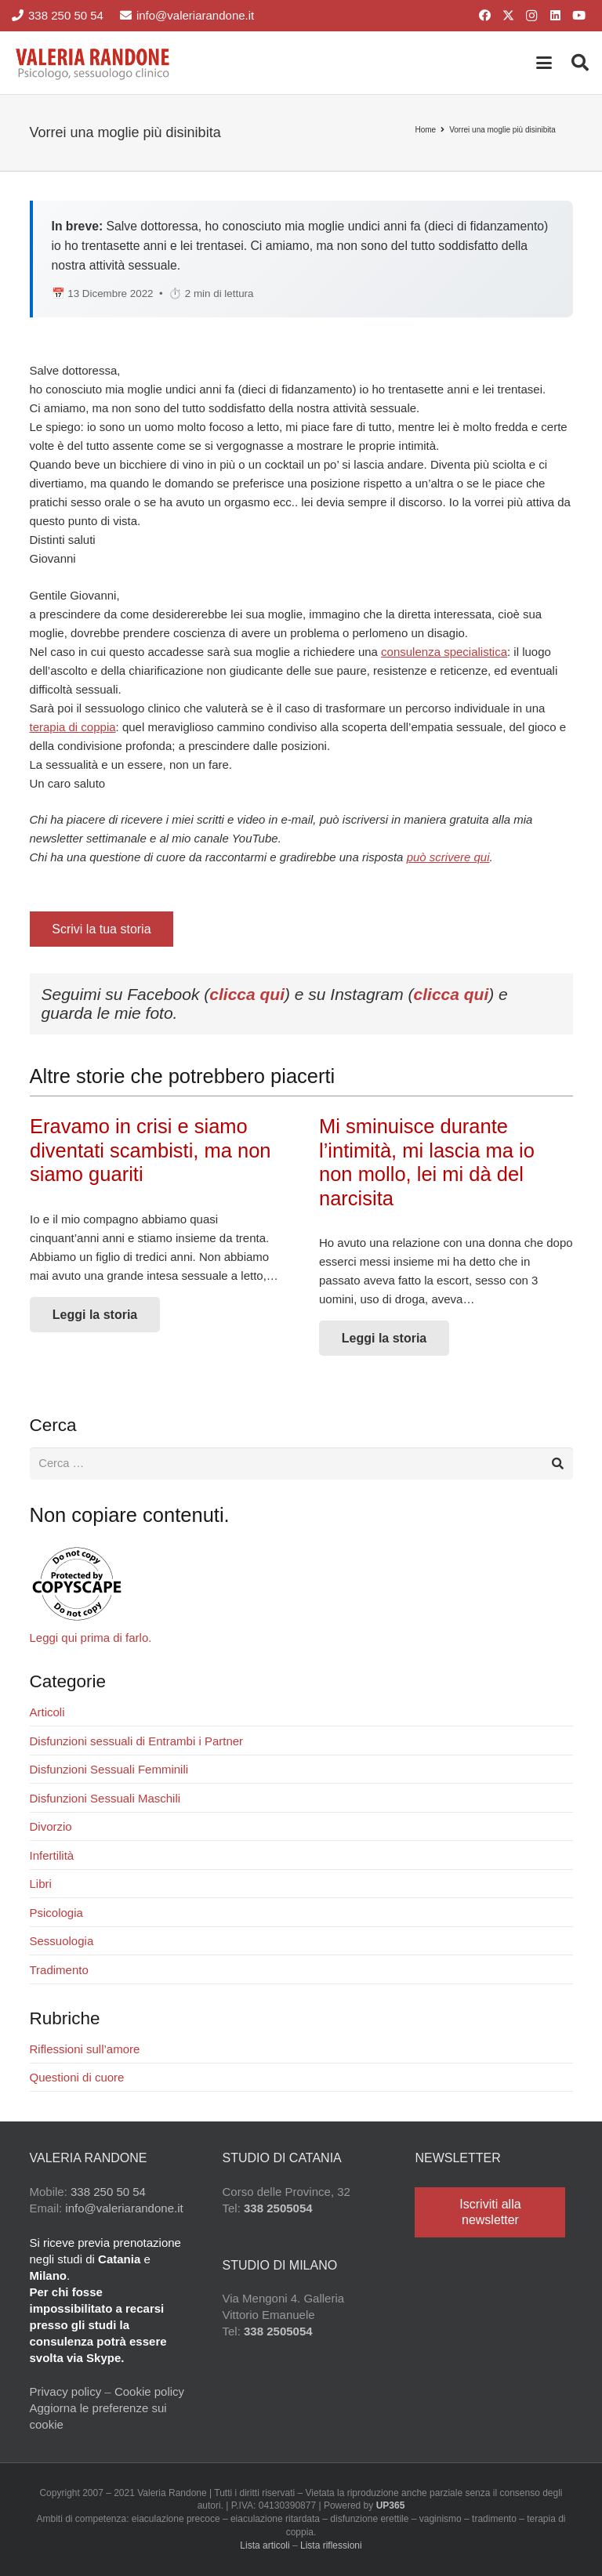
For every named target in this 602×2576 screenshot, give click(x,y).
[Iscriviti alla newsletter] (490, 2212)
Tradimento (59, 1970)
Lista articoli (264, 2546)
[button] (544, 63)
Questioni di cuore (77, 2078)
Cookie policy (149, 2392)
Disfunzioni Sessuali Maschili (105, 1799)
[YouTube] (578, 15)
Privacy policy (66, 2392)
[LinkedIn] (555, 15)
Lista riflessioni (331, 2546)
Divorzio (51, 1827)
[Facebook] (484, 15)
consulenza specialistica (444, 651)
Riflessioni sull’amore (85, 2049)
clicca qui (247, 994)
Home (425, 129)
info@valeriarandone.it (124, 2209)
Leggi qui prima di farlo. (91, 1638)
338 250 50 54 (108, 2192)
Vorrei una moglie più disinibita (502, 129)
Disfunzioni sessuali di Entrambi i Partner (137, 1741)
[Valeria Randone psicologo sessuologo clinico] (93, 62)
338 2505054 (278, 2209)
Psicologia (56, 1913)
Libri (41, 1884)
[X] (508, 15)
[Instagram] (531, 15)
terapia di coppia (73, 727)
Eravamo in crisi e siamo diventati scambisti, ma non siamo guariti (150, 1150)
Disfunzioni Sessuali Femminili (109, 1770)
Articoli (47, 1712)
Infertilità (52, 1856)
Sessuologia (62, 1941)
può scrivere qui (448, 857)
